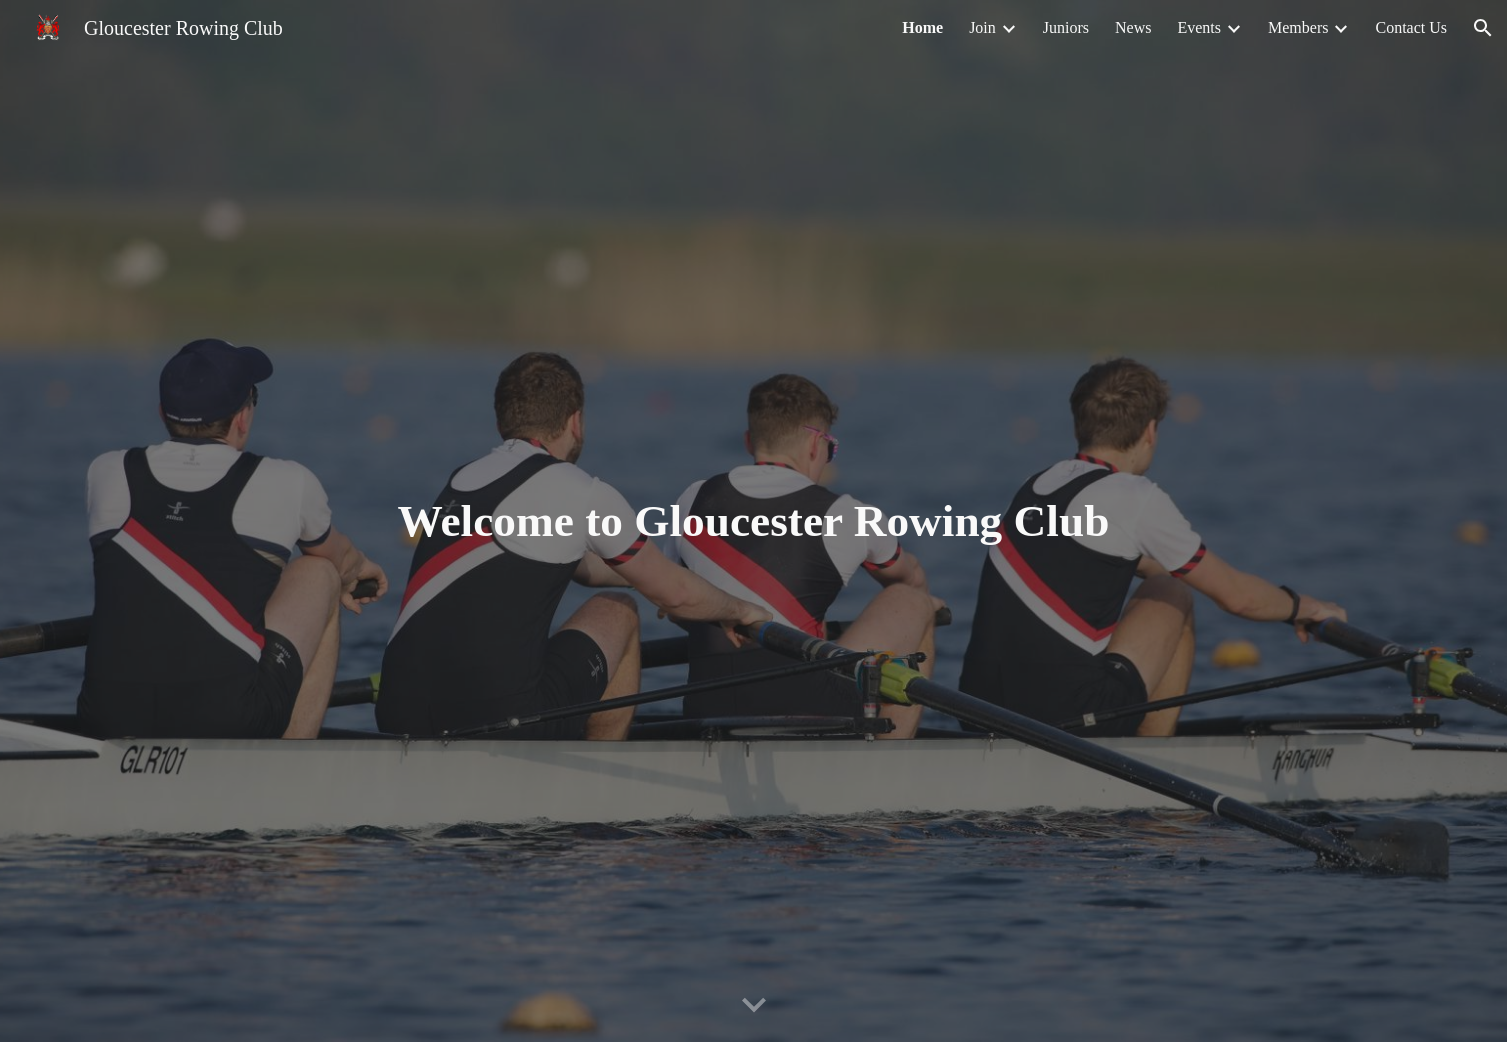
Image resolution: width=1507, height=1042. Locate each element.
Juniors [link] (1066, 27)
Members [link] (1298, 27)
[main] (754, 521)
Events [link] (1199, 27)
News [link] (1133, 27)
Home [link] (922, 27)
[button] (1483, 28)
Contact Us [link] (1411, 27)
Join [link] (982, 27)
